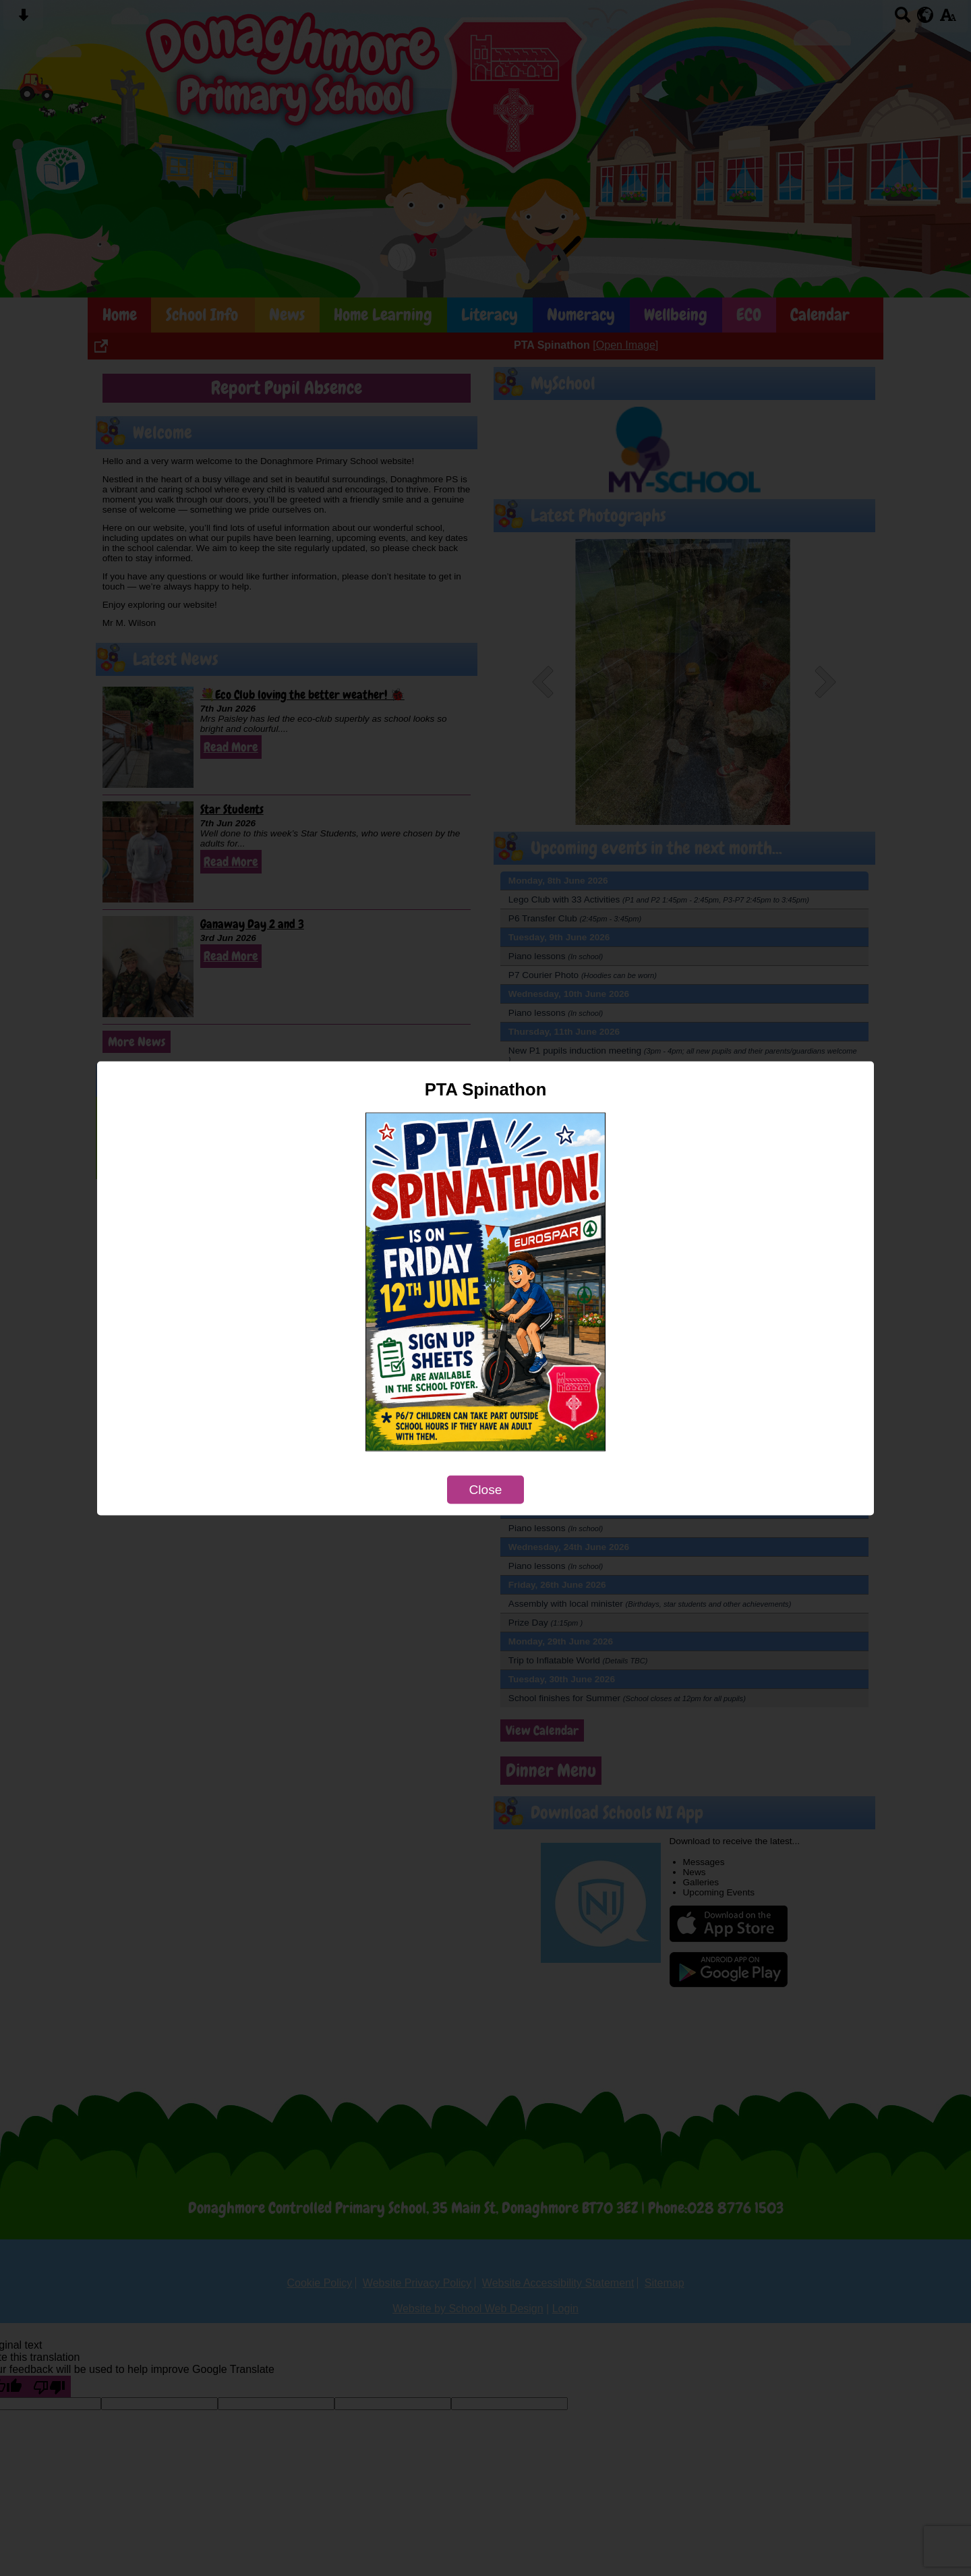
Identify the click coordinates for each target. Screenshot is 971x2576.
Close (485, 1489)
